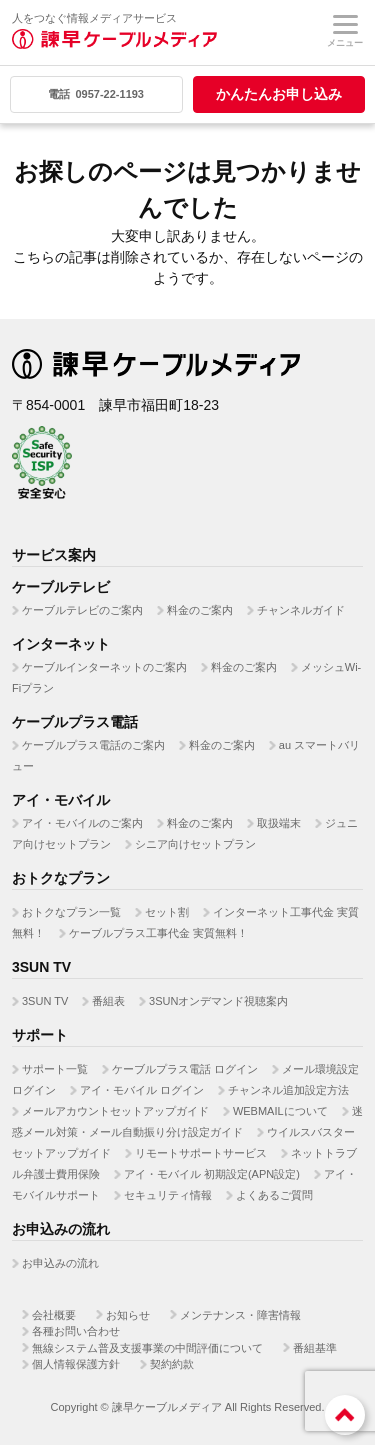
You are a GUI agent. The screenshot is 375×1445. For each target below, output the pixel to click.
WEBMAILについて (280, 1111)
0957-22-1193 (96, 94)
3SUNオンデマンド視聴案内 (218, 1001)
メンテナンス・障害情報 (240, 1315)
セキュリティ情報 (168, 1195)
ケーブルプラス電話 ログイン (185, 1069)
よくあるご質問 (274, 1195)
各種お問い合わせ (76, 1331)
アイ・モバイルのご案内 (82, 823)
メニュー (345, 31)
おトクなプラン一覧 (71, 912)
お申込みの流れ (60, 1263)
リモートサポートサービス (201, 1153)
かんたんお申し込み (279, 94)
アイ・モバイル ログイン (142, 1090)
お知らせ (128, 1315)
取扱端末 (279, 823)
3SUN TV (45, 1001)
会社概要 (54, 1315)
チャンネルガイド (301, 610)
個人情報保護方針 (76, 1364)
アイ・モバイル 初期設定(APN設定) (212, 1174)
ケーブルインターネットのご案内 (104, 667)
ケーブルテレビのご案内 (82, 610)
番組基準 (315, 1348)
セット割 (167, 912)
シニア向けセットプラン (195, 844)
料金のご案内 (200, 610)
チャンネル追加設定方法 (288, 1090)
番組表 (108, 1001)
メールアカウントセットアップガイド (115, 1111)
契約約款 (172, 1364)
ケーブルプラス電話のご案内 (93, 745)
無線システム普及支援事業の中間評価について (147, 1348)
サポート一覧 (55, 1069)
